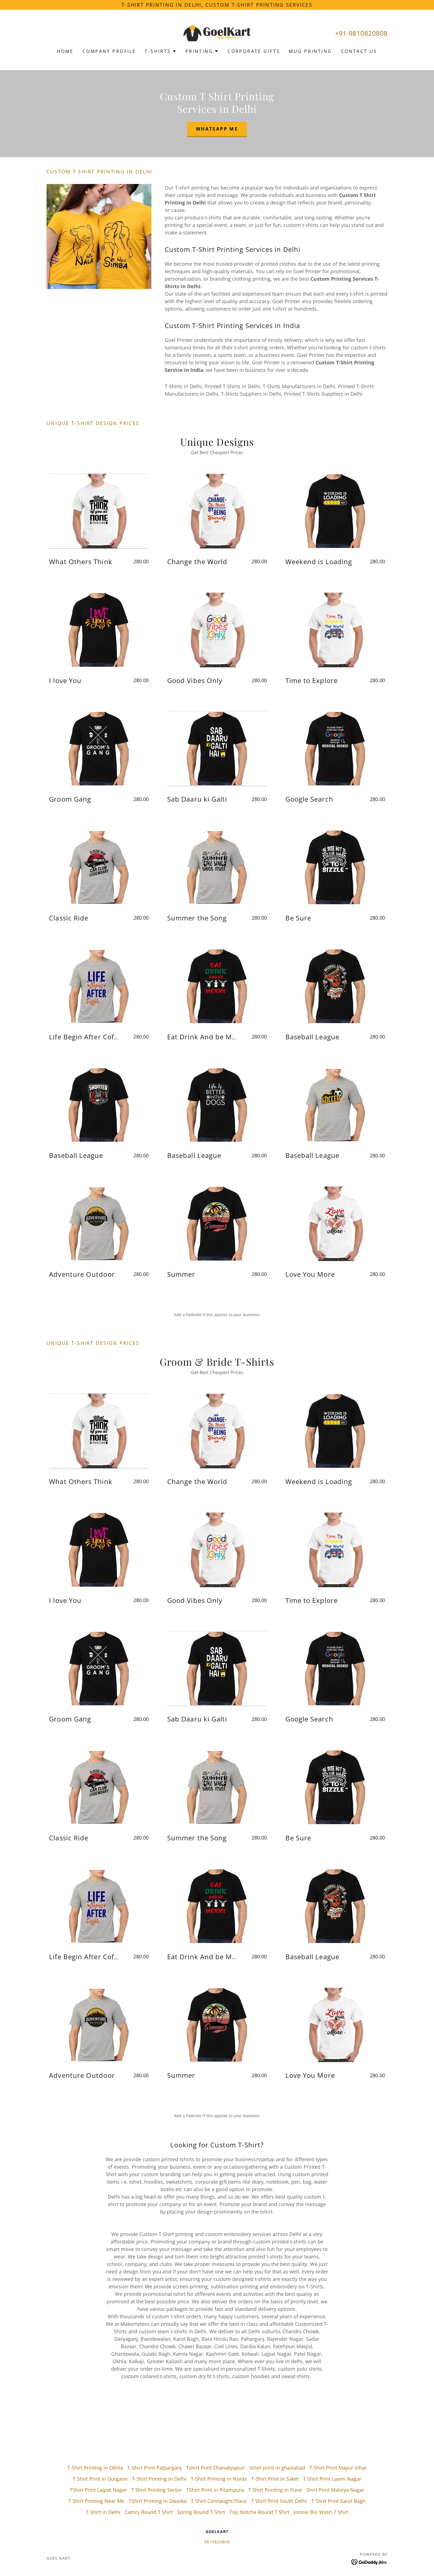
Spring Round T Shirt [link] (201, 2512)
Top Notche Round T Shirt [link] (259, 2512)
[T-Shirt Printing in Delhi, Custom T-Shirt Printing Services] (217, 5)
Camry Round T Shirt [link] (149, 2512)
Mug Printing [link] (310, 51)
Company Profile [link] (109, 51)
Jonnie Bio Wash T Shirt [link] (321, 2512)
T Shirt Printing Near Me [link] (96, 2501)
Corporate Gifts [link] (254, 51)
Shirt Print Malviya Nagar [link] (335, 2490)
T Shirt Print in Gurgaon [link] (100, 2478)
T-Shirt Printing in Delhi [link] (159, 2478)
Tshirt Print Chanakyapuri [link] (215, 2467)
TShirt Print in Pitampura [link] (215, 2490)
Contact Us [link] (359, 51)
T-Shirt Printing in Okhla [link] (95, 2467)
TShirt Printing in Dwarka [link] (158, 2501)
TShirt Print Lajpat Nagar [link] (98, 2490)
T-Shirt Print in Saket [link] (275, 2478)
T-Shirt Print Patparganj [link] (154, 2467)
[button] (160, 51)
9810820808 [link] (217, 2541)
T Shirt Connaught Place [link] (219, 2501)
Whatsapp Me (217, 129)
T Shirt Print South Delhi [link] (279, 2501)
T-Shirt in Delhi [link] (103, 2512)
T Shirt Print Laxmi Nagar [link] (332, 2478)
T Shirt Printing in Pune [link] (275, 2490)
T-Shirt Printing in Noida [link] (219, 2478)
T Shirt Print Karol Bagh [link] (338, 2501)
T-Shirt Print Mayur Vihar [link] (338, 2467)
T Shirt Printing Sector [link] (156, 2490)
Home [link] (65, 51)
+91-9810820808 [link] (361, 33)
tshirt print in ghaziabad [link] (277, 2467)
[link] (217, 32)
